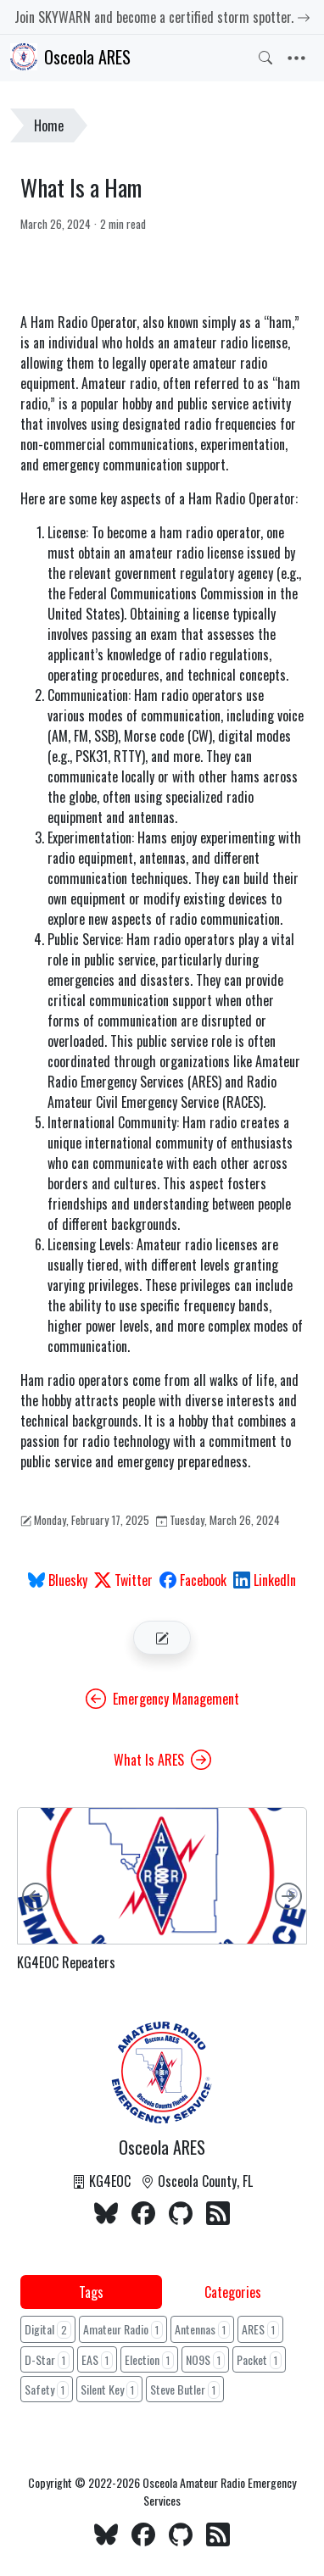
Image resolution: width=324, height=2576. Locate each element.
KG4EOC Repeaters (66, 1963)
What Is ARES (162, 1760)
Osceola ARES (70, 56)
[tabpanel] (162, 2361)
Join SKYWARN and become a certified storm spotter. (162, 17)
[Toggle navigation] (296, 58)
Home (49, 125)
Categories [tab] (232, 2292)
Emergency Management (162, 1699)
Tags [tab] (91, 2292)
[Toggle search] (265, 57)
